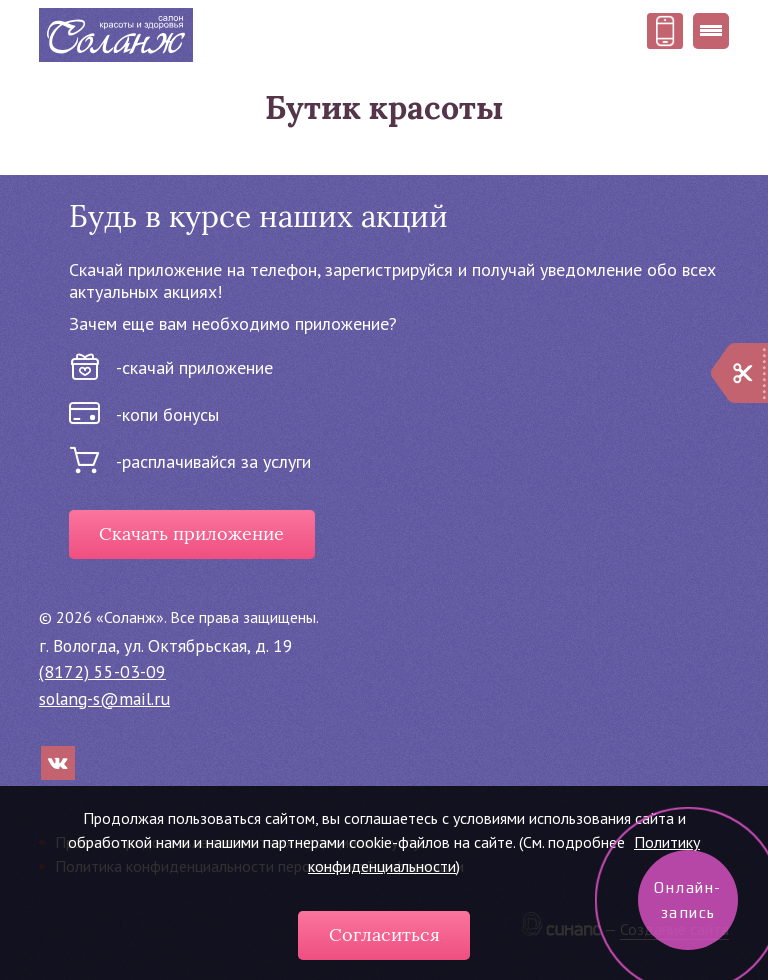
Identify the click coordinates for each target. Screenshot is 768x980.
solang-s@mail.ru (104, 698)
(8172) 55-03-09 (102, 671)
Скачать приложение (191, 534)
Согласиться (384, 935)
